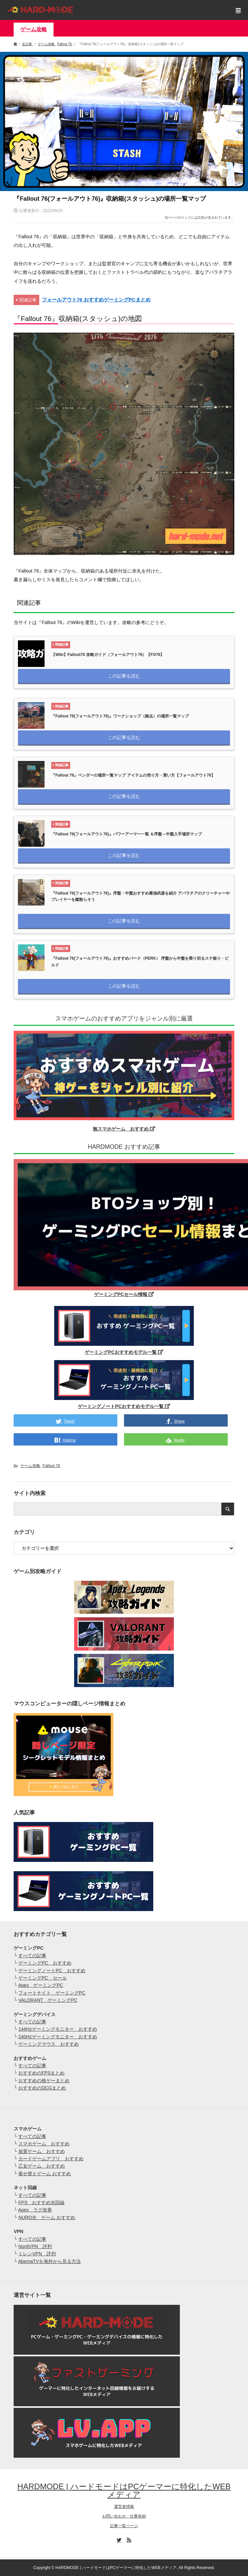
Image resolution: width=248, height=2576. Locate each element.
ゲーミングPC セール (42, 1978)
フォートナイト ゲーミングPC (51, 1992)
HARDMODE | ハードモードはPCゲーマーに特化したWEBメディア (124, 2490)
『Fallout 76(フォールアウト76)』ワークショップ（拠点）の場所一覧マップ (119, 716)
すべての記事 (32, 1955)
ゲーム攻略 (33, 29)
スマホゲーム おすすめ (43, 2143)
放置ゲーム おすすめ (41, 2151)
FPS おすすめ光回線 (41, 2202)
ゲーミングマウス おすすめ (48, 2044)
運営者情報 (124, 2506)
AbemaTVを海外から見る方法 (49, 2261)
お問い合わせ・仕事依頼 (124, 2516)
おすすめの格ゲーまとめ (43, 2080)
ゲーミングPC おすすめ (44, 1963)
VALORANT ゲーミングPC (47, 2000)
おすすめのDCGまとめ (42, 2088)
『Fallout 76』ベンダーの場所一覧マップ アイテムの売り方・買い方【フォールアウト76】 (133, 775)
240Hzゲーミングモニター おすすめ (57, 2036)
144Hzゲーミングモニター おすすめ (57, 2029)
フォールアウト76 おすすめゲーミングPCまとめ (96, 299)
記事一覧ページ (124, 2525)
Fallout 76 (51, 1465)
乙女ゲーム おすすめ (41, 2166)
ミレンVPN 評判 (37, 2253)
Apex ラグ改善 (35, 2209)
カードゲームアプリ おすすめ (50, 2158)
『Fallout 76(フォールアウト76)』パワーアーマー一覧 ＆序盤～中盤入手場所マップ (126, 834)
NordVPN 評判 (35, 2246)
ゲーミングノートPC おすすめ (51, 1970)
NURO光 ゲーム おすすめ (46, 2217)
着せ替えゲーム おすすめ (44, 2173)
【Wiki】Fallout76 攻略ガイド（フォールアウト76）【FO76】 (107, 654)
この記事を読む (124, 676)
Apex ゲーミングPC (40, 1985)
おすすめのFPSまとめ (41, 2073)
